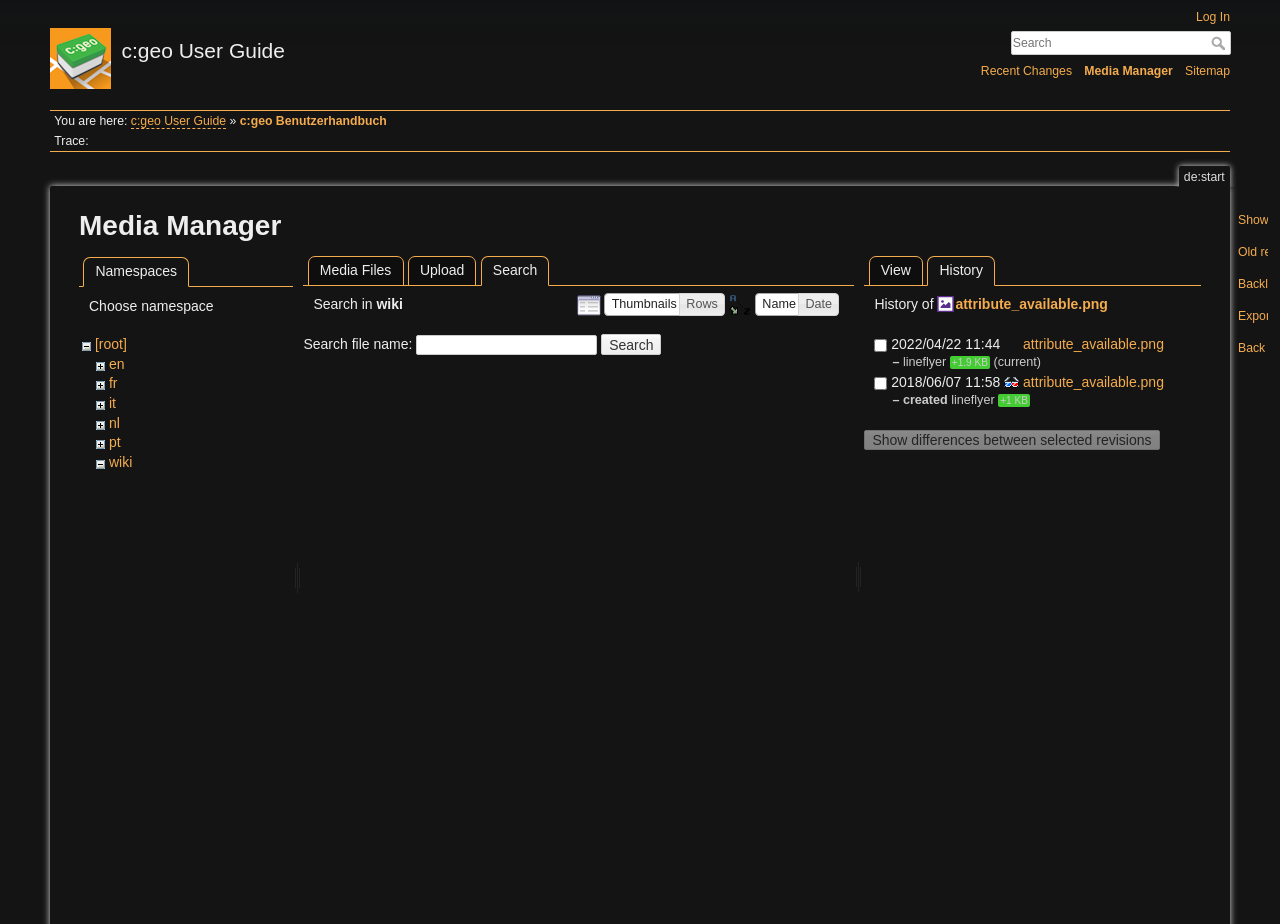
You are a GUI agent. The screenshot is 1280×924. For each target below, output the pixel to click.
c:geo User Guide (178, 121)
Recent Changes (1026, 71)
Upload (442, 270)
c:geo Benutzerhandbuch (313, 121)
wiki (120, 462)
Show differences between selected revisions (1011, 440)
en (117, 364)
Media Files (356, 270)
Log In (1213, 17)
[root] (111, 344)
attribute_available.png (1031, 304)
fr (113, 383)
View (896, 270)
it (112, 403)
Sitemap (1207, 71)
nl (114, 423)
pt (115, 442)
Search (1220, 43)
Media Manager (1128, 71)
